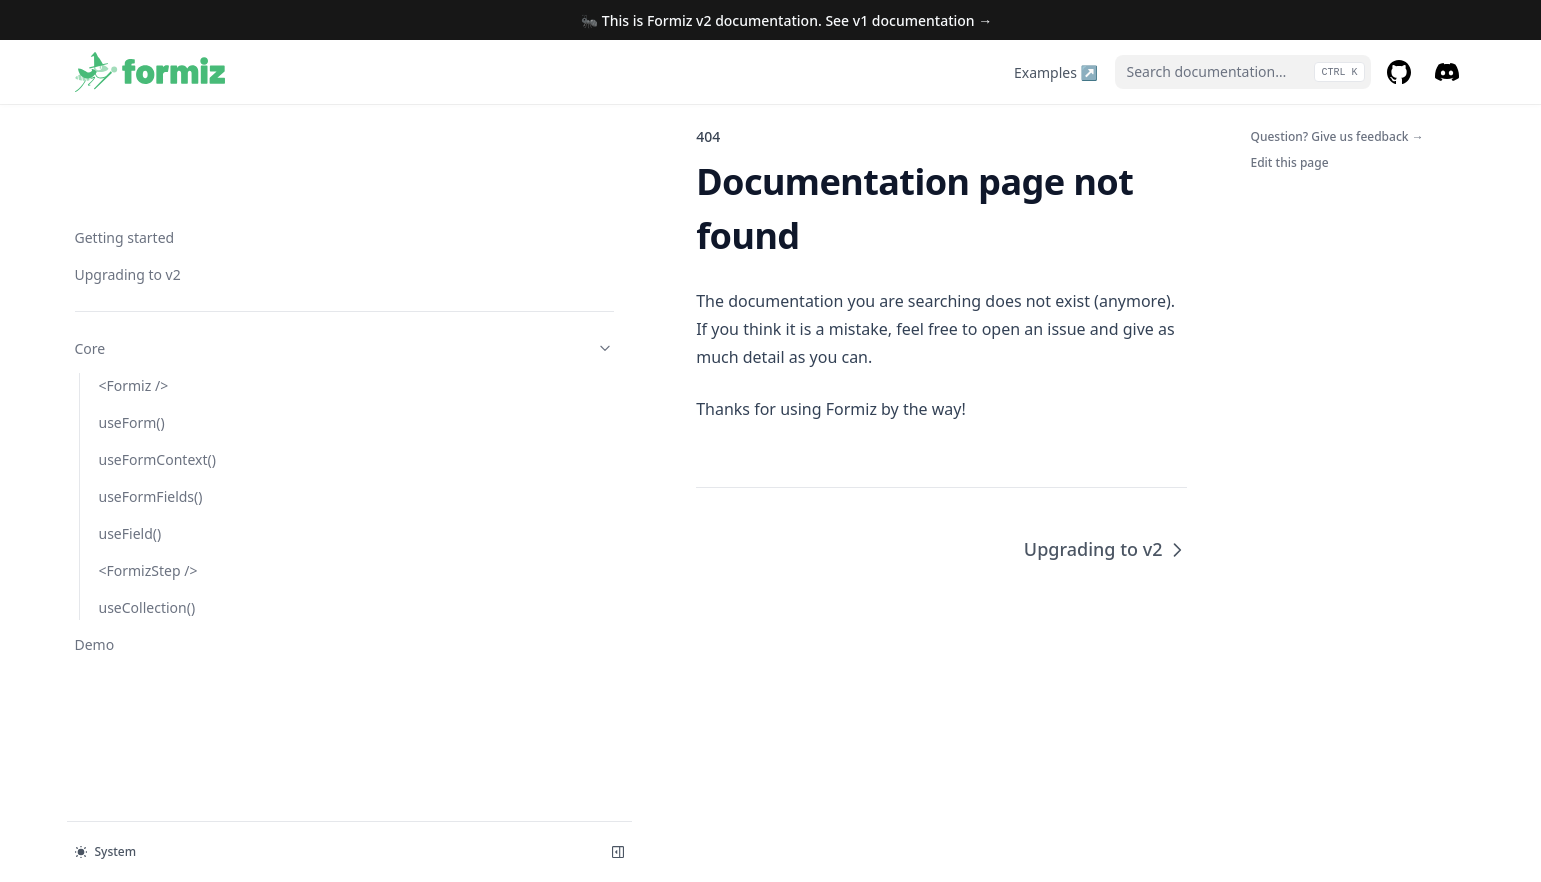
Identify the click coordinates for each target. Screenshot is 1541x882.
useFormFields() (151, 395)
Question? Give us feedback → (1337, 136)
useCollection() (147, 506)
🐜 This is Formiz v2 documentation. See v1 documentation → (787, 20)
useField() (130, 432)
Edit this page (1290, 162)
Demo (95, 543)
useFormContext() (157, 358)
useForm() (132, 321)
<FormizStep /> (148, 469)
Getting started (125, 136)
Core (174, 247)
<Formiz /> (134, 284)
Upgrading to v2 (128, 173)
